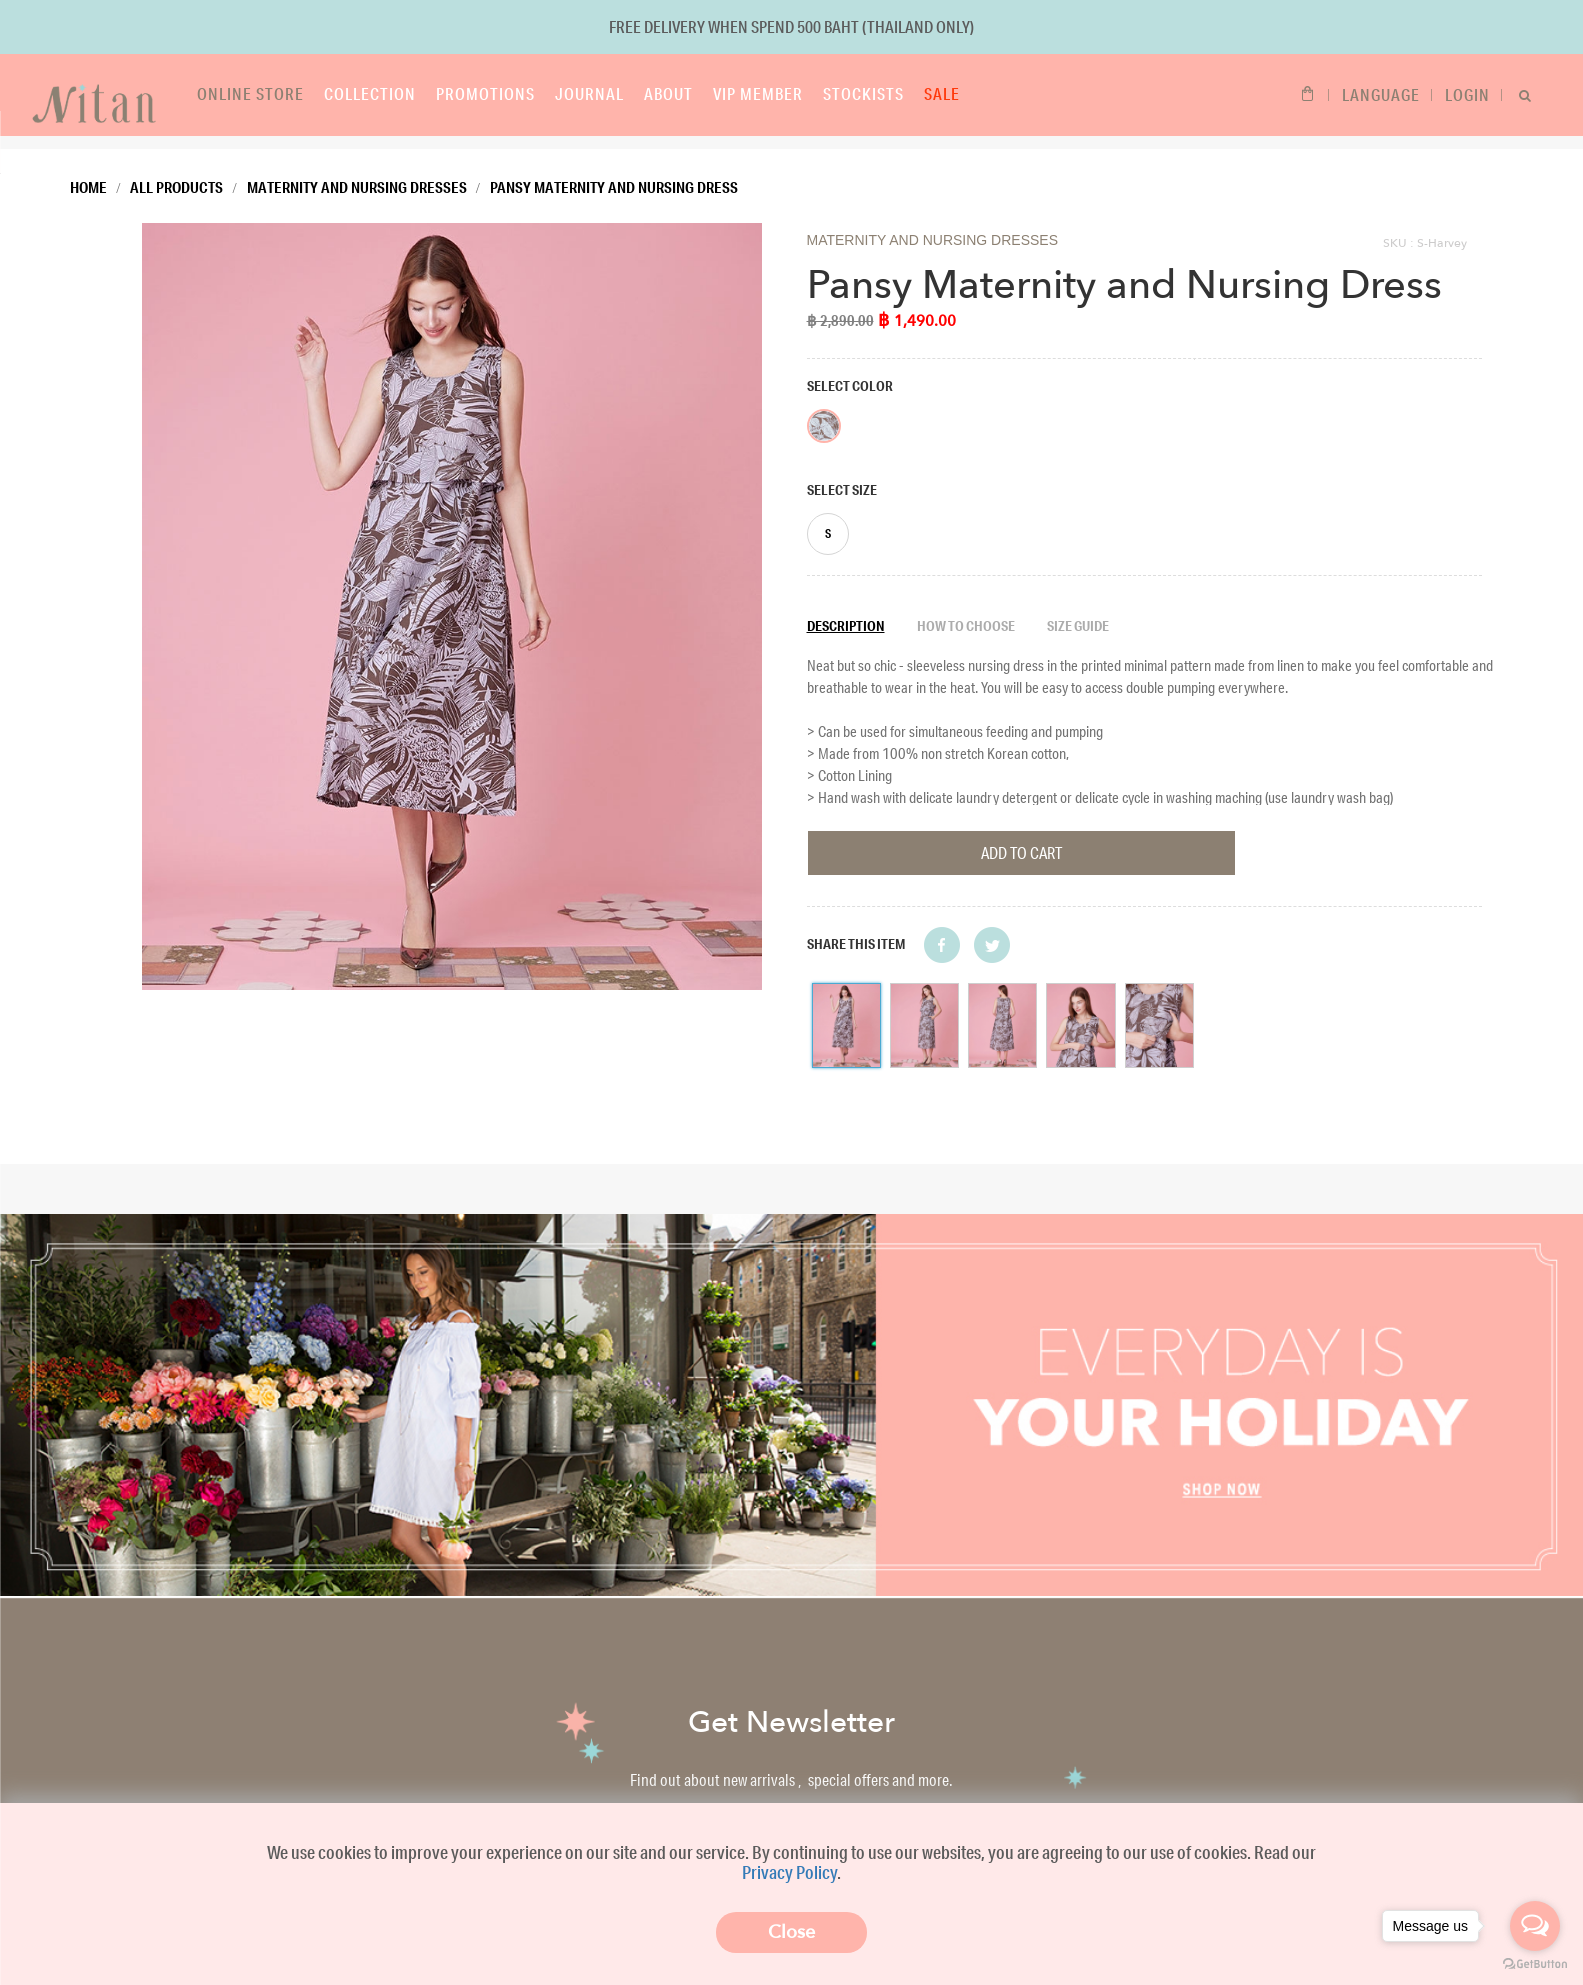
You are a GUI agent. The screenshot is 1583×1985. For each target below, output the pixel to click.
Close (791, 1931)
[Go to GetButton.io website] (1535, 1964)
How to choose (966, 613)
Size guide (1078, 613)
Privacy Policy (789, 1871)
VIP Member (716, 93)
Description (846, 613)
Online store (208, 93)
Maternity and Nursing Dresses (357, 174)
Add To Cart (1021, 839)
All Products (176, 174)
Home (88, 174)
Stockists (821, 93)
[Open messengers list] (1535, 1926)
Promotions (443, 93)
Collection (328, 93)
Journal (547, 93)
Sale (900, 93)
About (626, 93)
